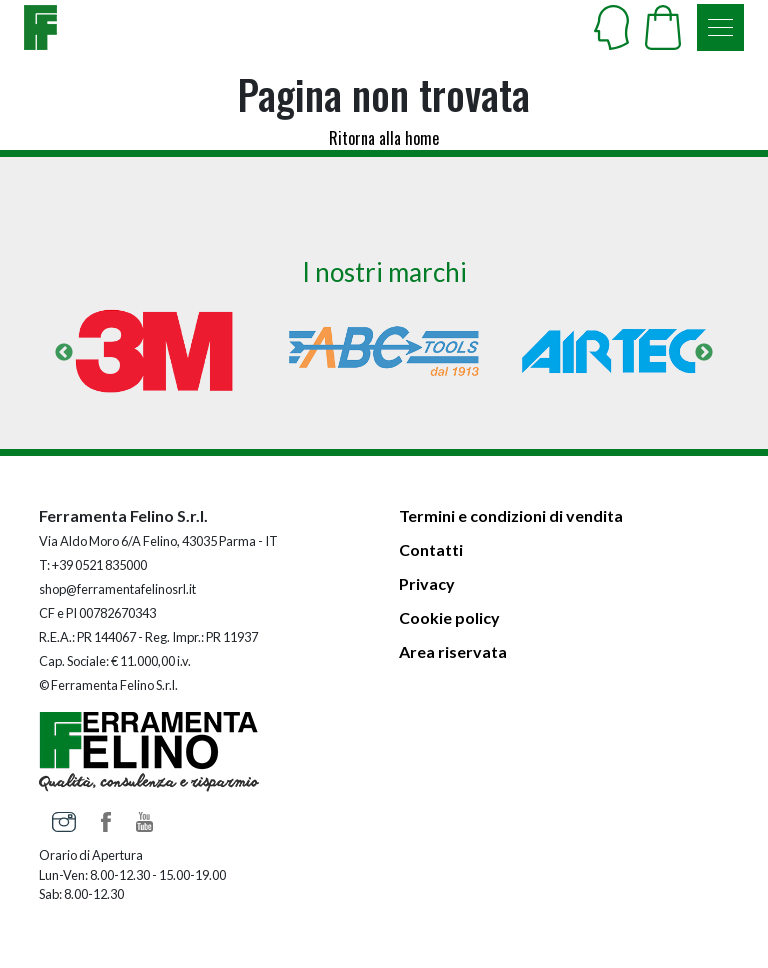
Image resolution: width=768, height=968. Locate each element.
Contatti (431, 549)
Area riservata (453, 651)
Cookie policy (449, 617)
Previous (64, 353)
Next (704, 353)
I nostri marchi (384, 272)
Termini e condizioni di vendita (511, 515)
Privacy (427, 583)
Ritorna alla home (384, 138)
